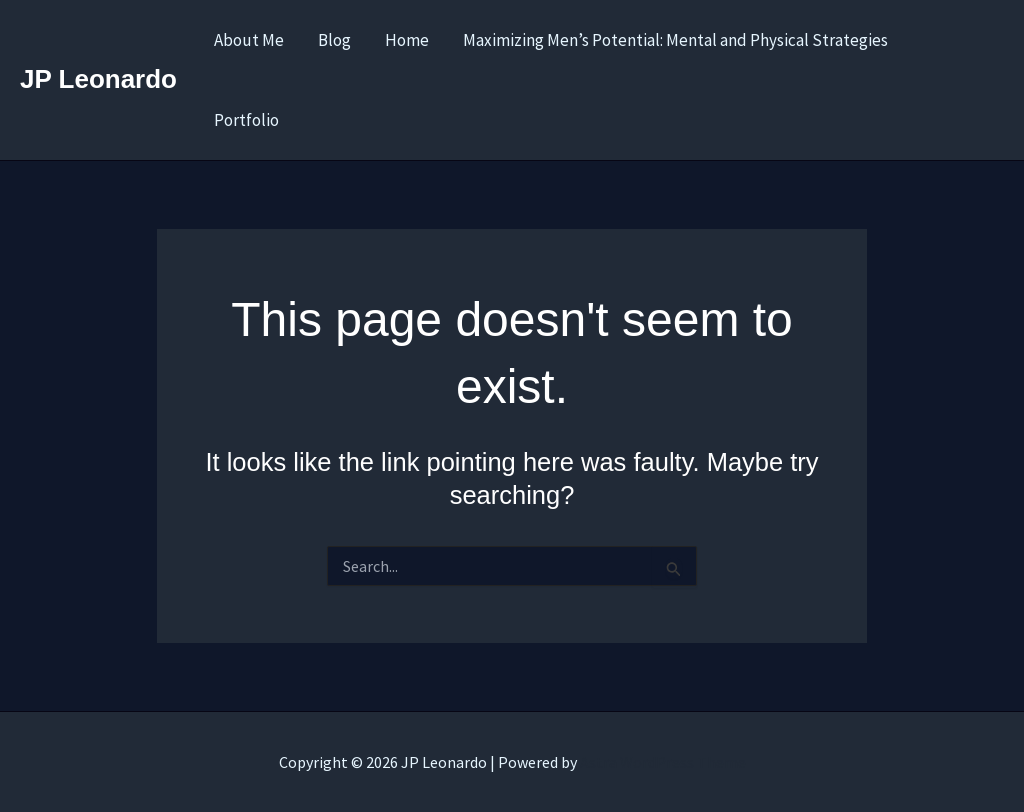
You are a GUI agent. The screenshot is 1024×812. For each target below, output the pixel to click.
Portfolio (246, 120)
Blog (334, 40)
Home (407, 40)
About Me (249, 40)
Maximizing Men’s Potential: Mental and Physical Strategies (675, 40)
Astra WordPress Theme (663, 762)
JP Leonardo (98, 79)
